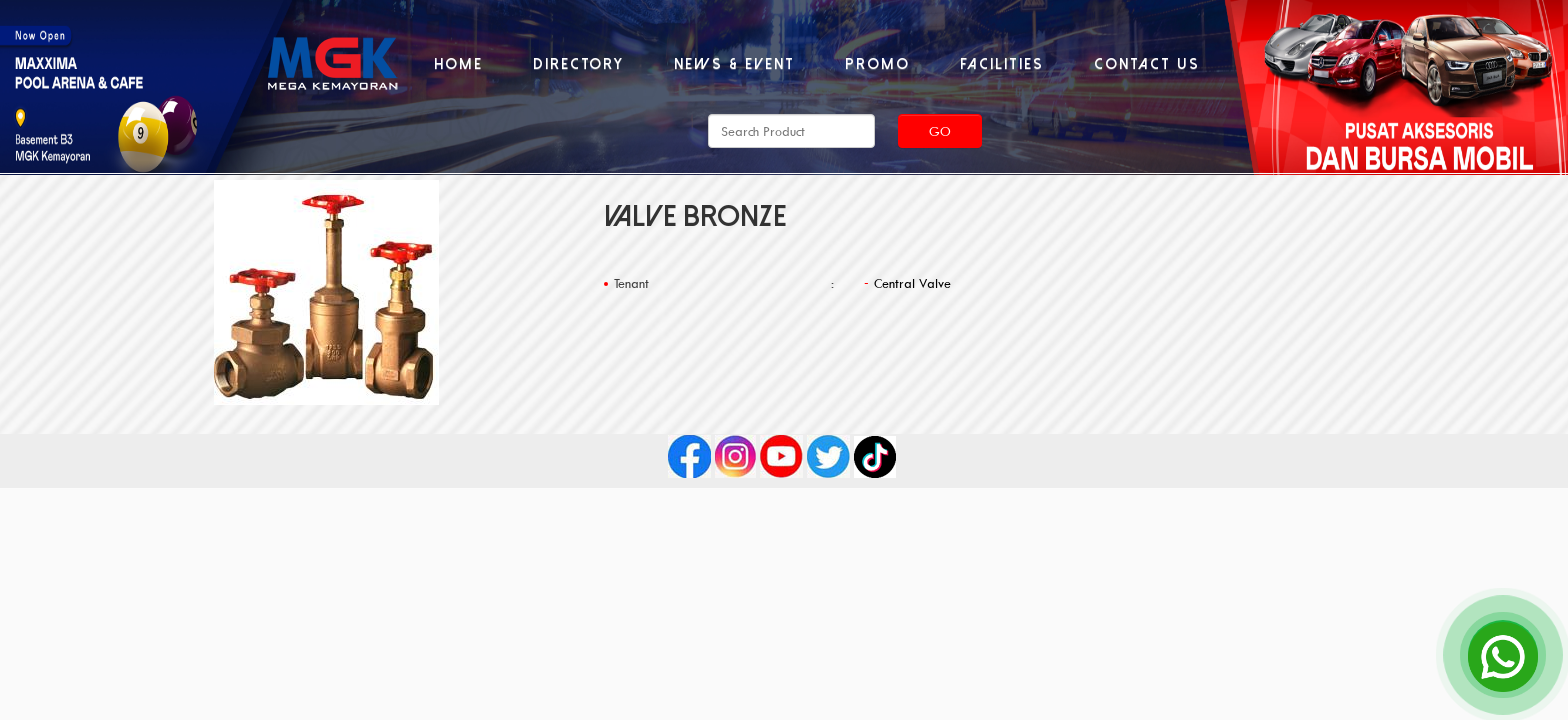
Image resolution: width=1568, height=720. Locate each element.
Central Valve (912, 283)
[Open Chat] (1503, 655)
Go (940, 131)
